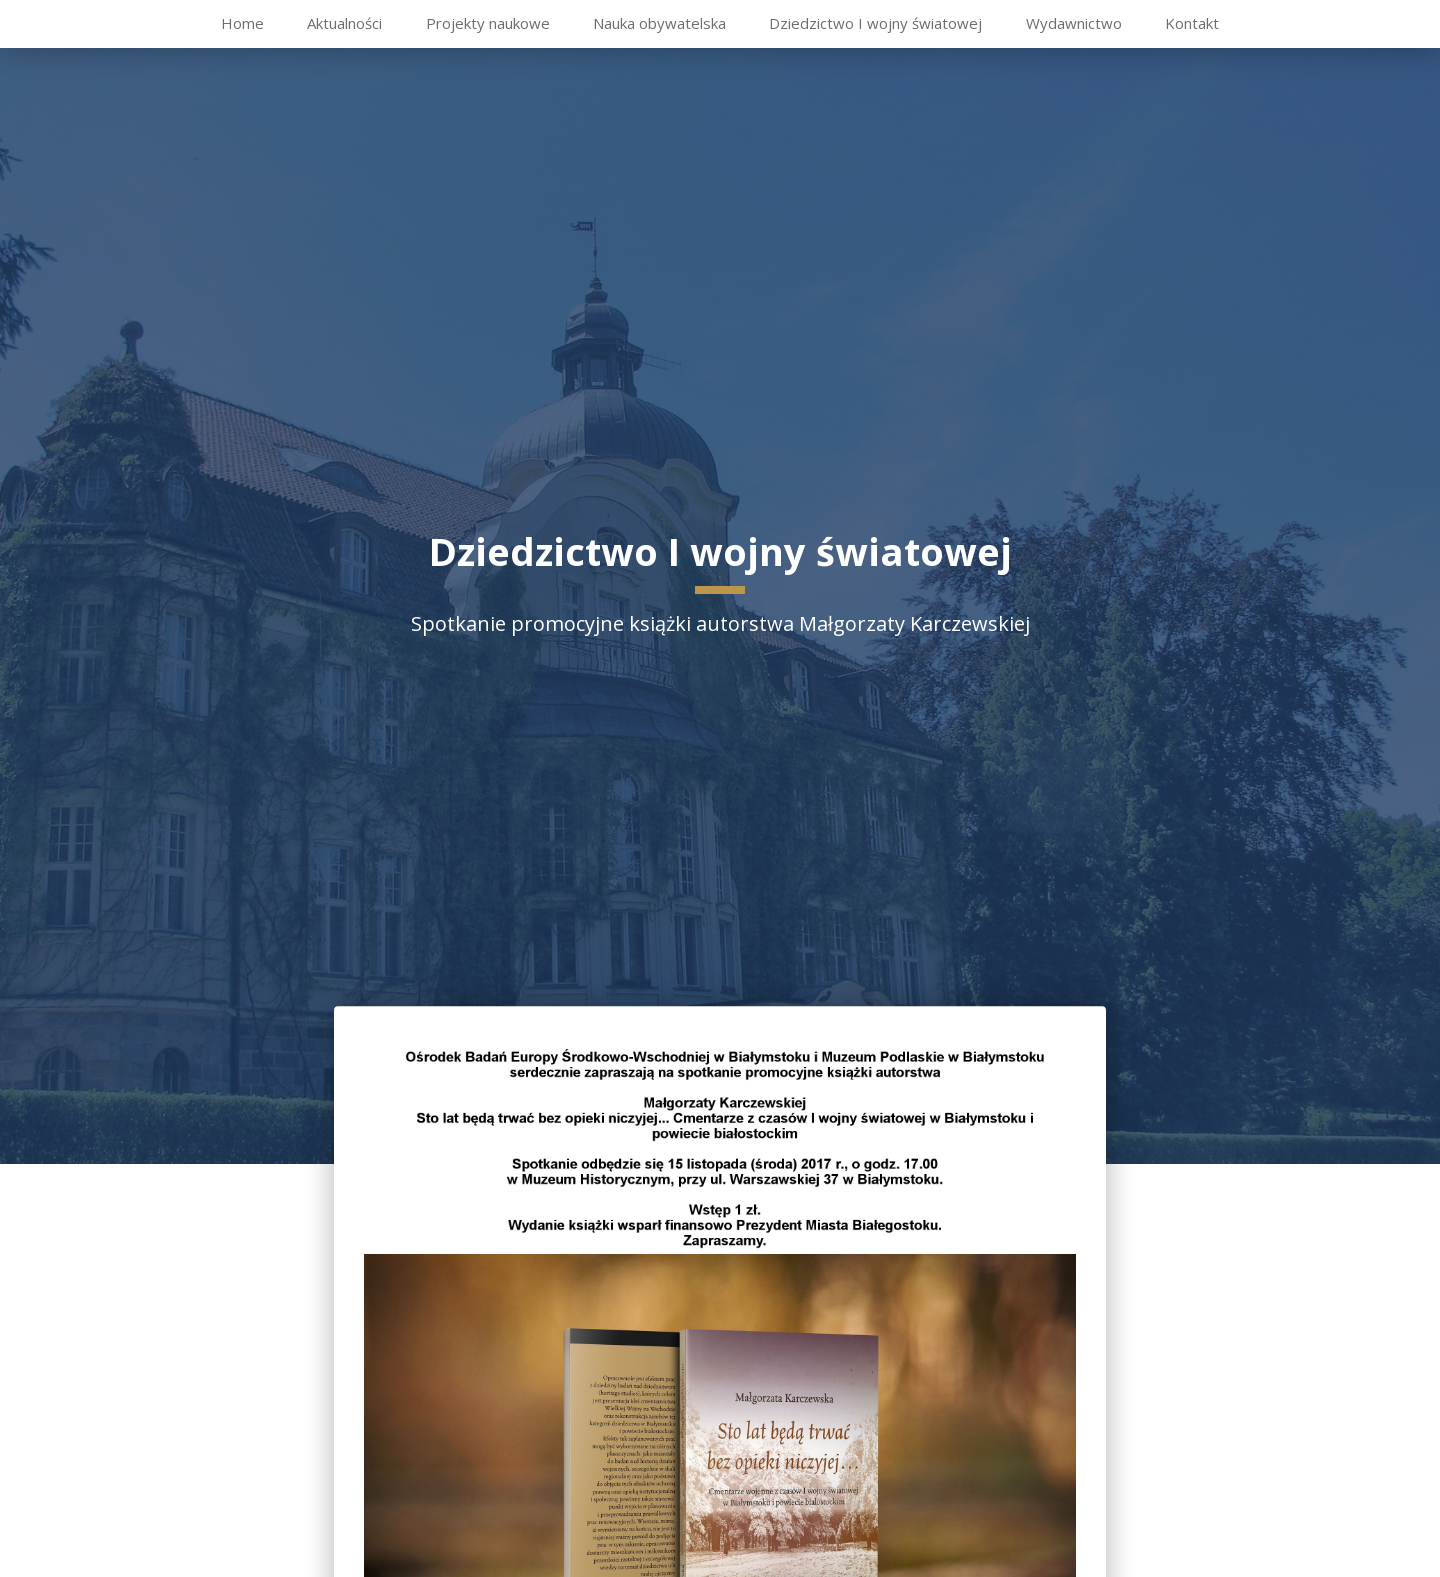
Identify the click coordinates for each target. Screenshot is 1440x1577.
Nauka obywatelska (659, 23)
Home (242, 23)
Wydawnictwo (1074, 23)
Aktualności (344, 23)
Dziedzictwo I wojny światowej (875, 23)
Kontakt (1192, 23)
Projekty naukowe (488, 23)
